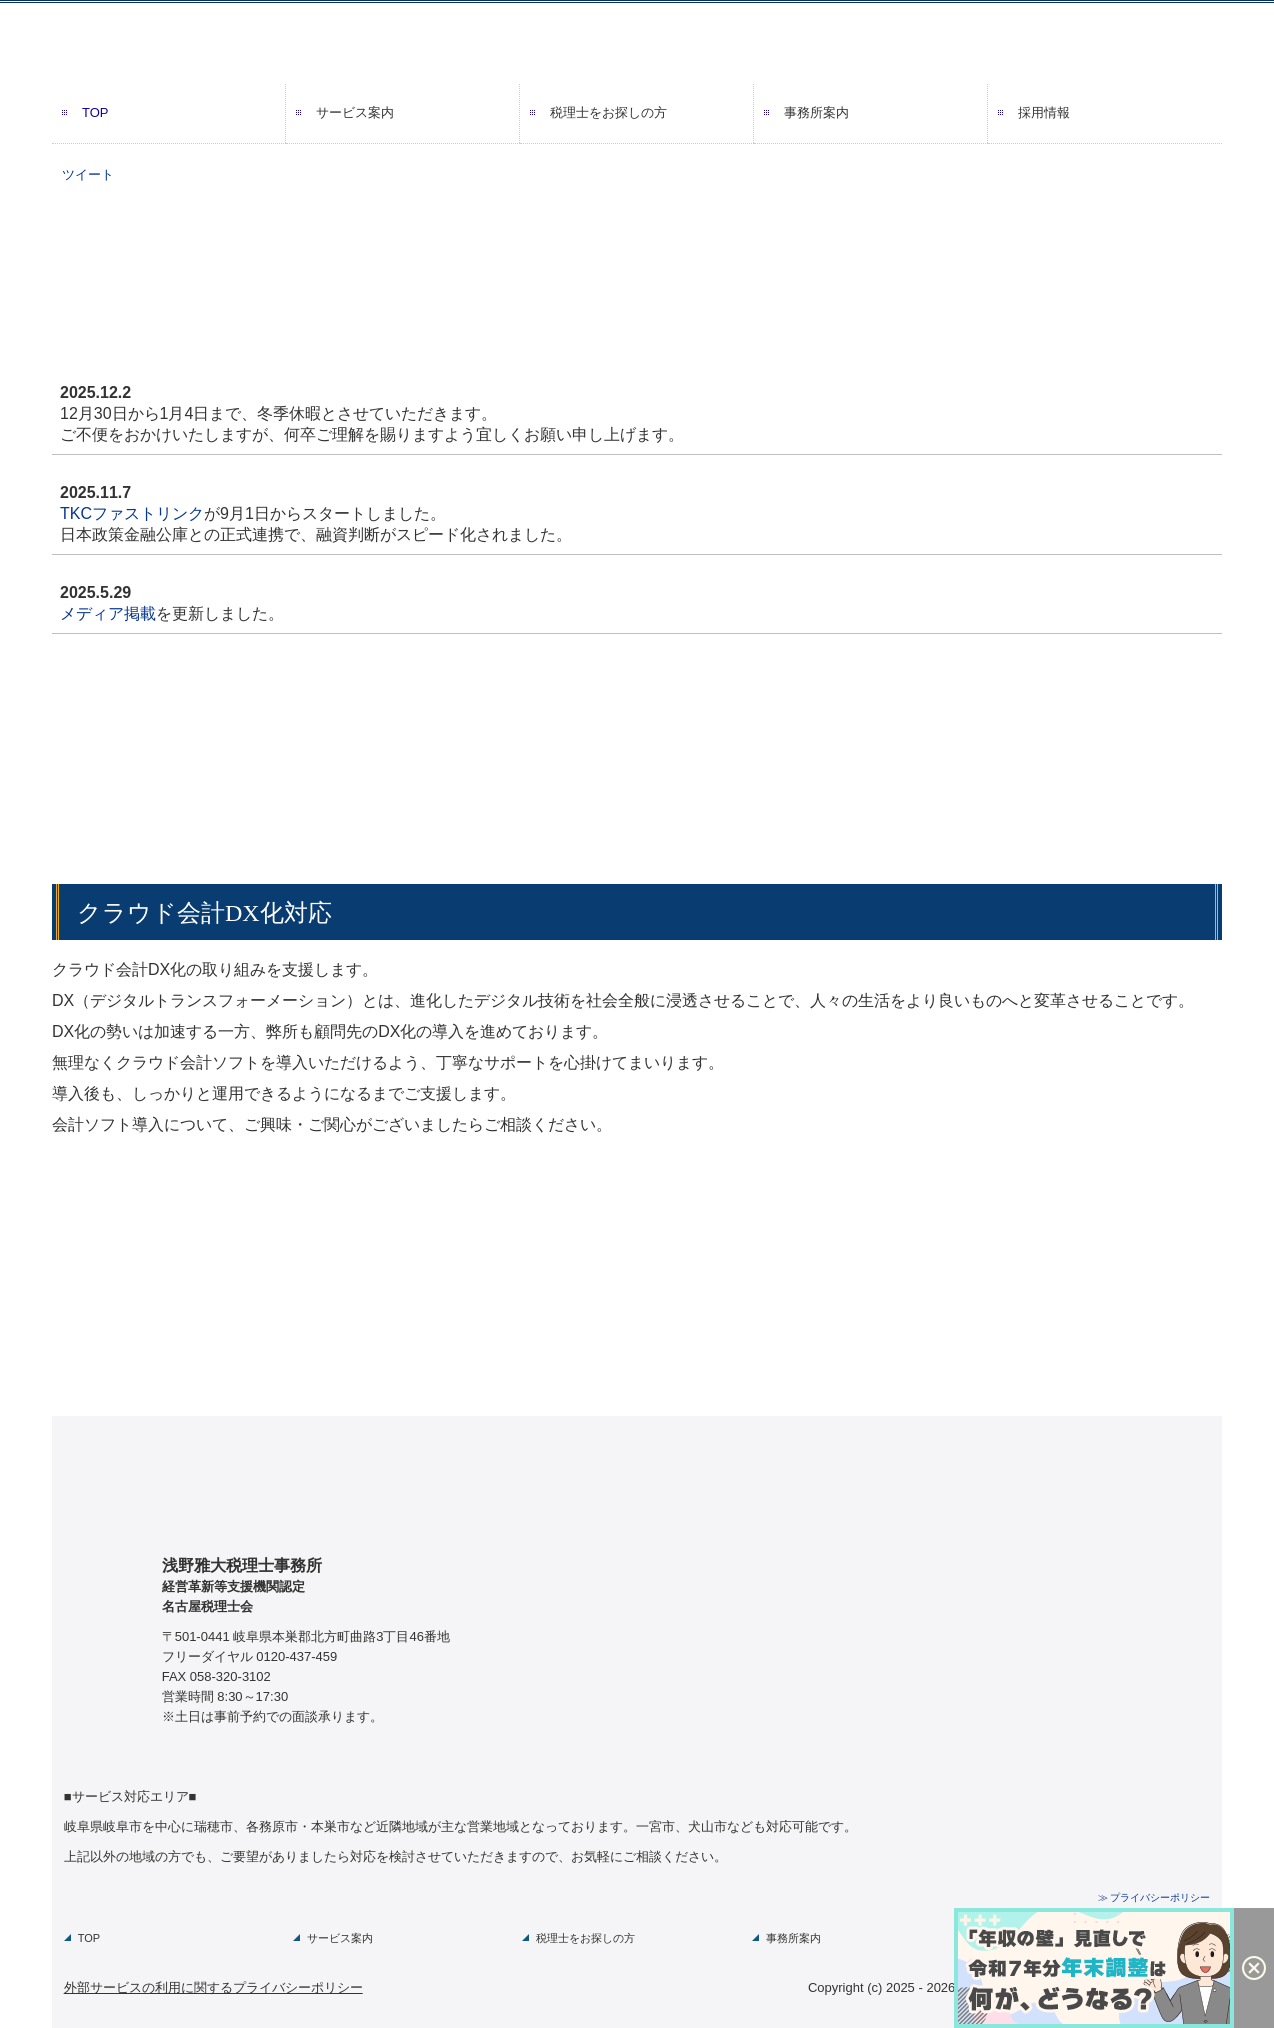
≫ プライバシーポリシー (1154, 1897)
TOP (95, 112)
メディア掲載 (108, 613)
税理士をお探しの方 (608, 112)
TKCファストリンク (132, 513)
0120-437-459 (296, 1656)
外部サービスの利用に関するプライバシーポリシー (213, 1987)
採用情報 (1044, 112)
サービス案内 (355, 112)
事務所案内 (816, 112)
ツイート (88, 174)
